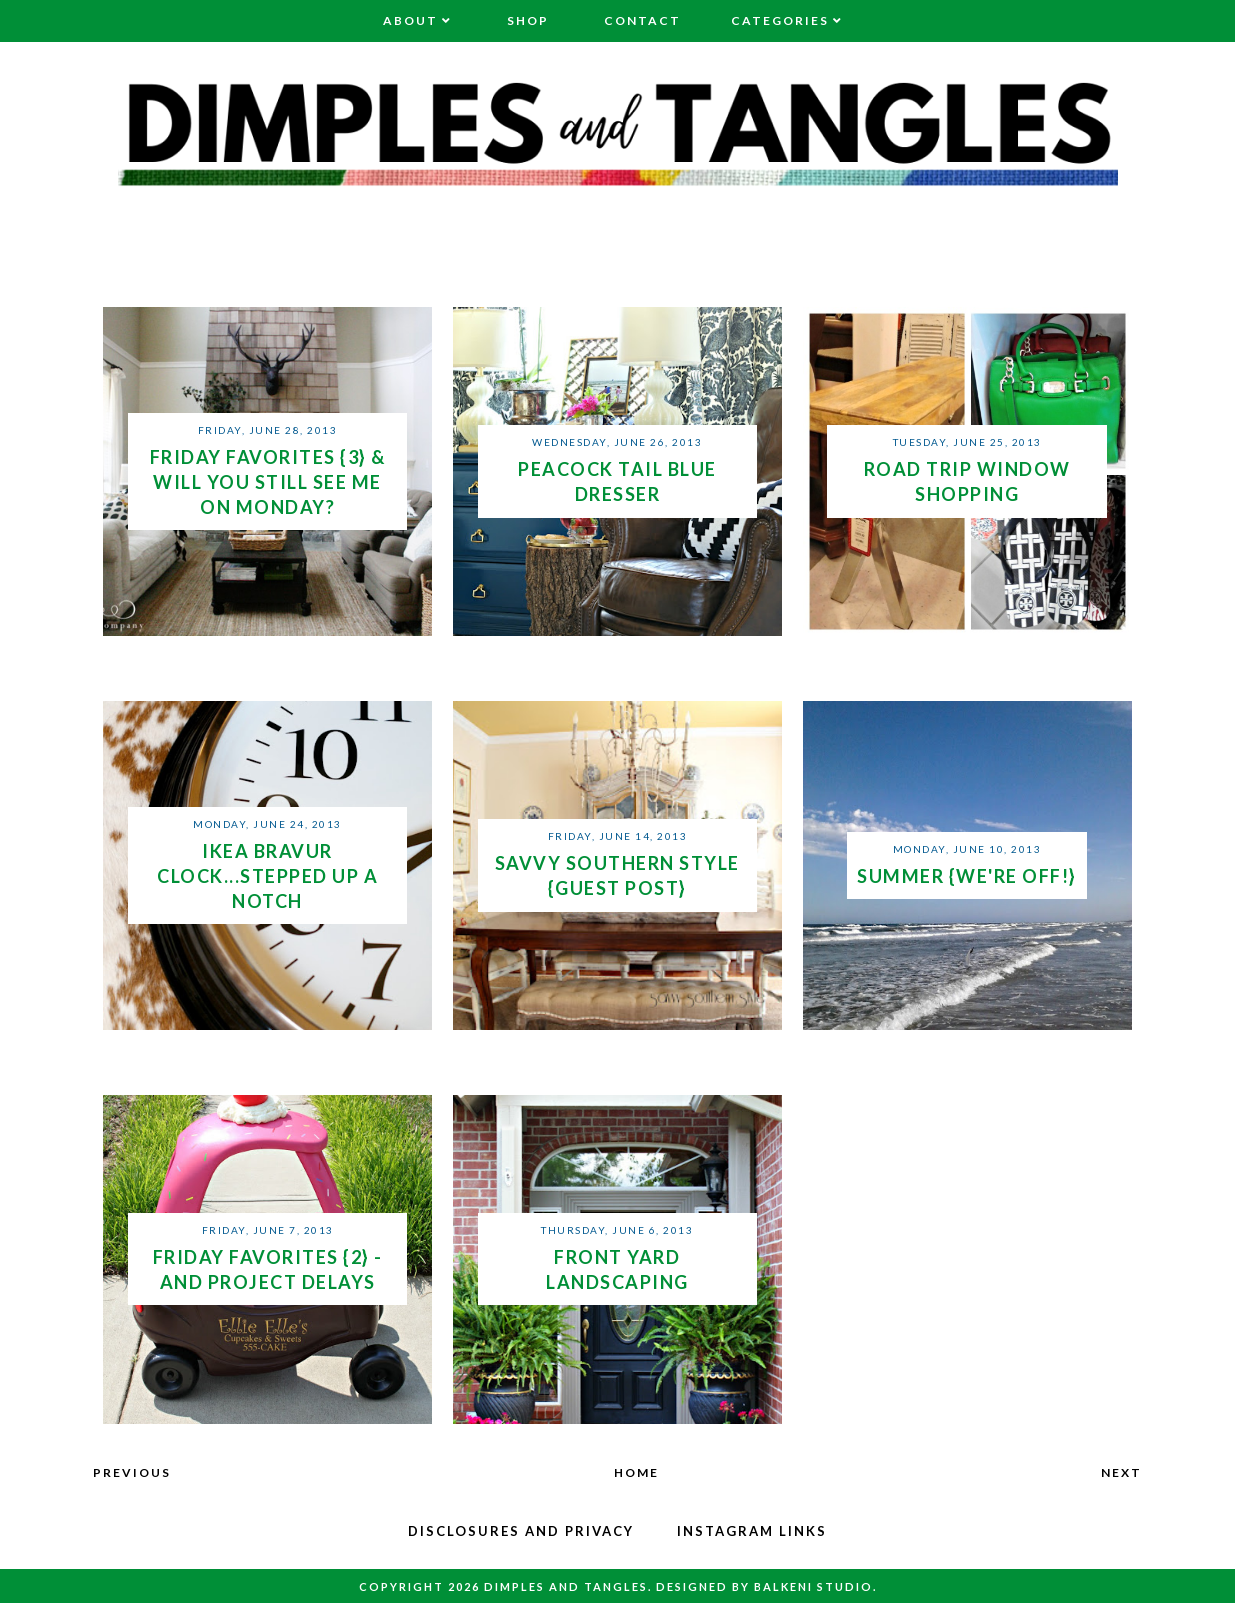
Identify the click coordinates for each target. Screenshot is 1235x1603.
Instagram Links (752, 1531)
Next (1121, 1472)
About (410, 20)
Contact (642, 20)
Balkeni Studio (813, 1586)
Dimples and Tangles (566, 1586)
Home (636, 1472)
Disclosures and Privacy (521, 1531)
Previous (132, 1472)
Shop (528, 20)
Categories (780, 20)
